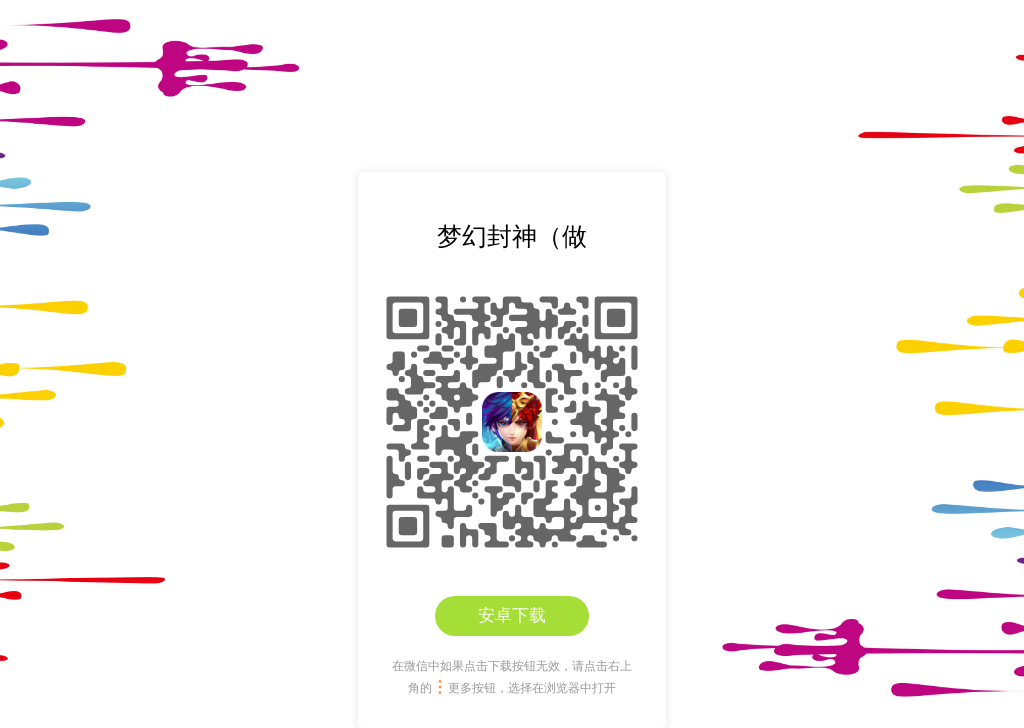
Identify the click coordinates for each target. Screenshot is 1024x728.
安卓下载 (512, 615)
